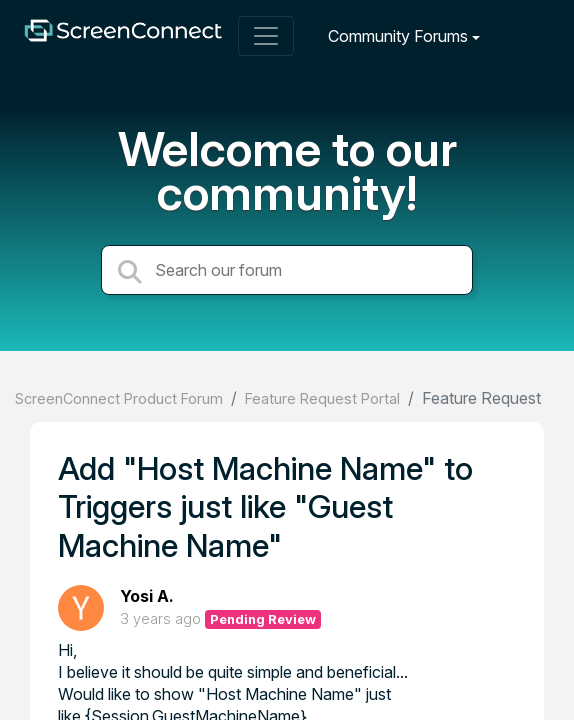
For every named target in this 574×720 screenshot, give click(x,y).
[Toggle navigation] (266, 36)
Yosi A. (147, 596)
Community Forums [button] (398, 36)
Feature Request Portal (322, 398)
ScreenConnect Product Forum (119, 398)
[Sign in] (535, 35)
